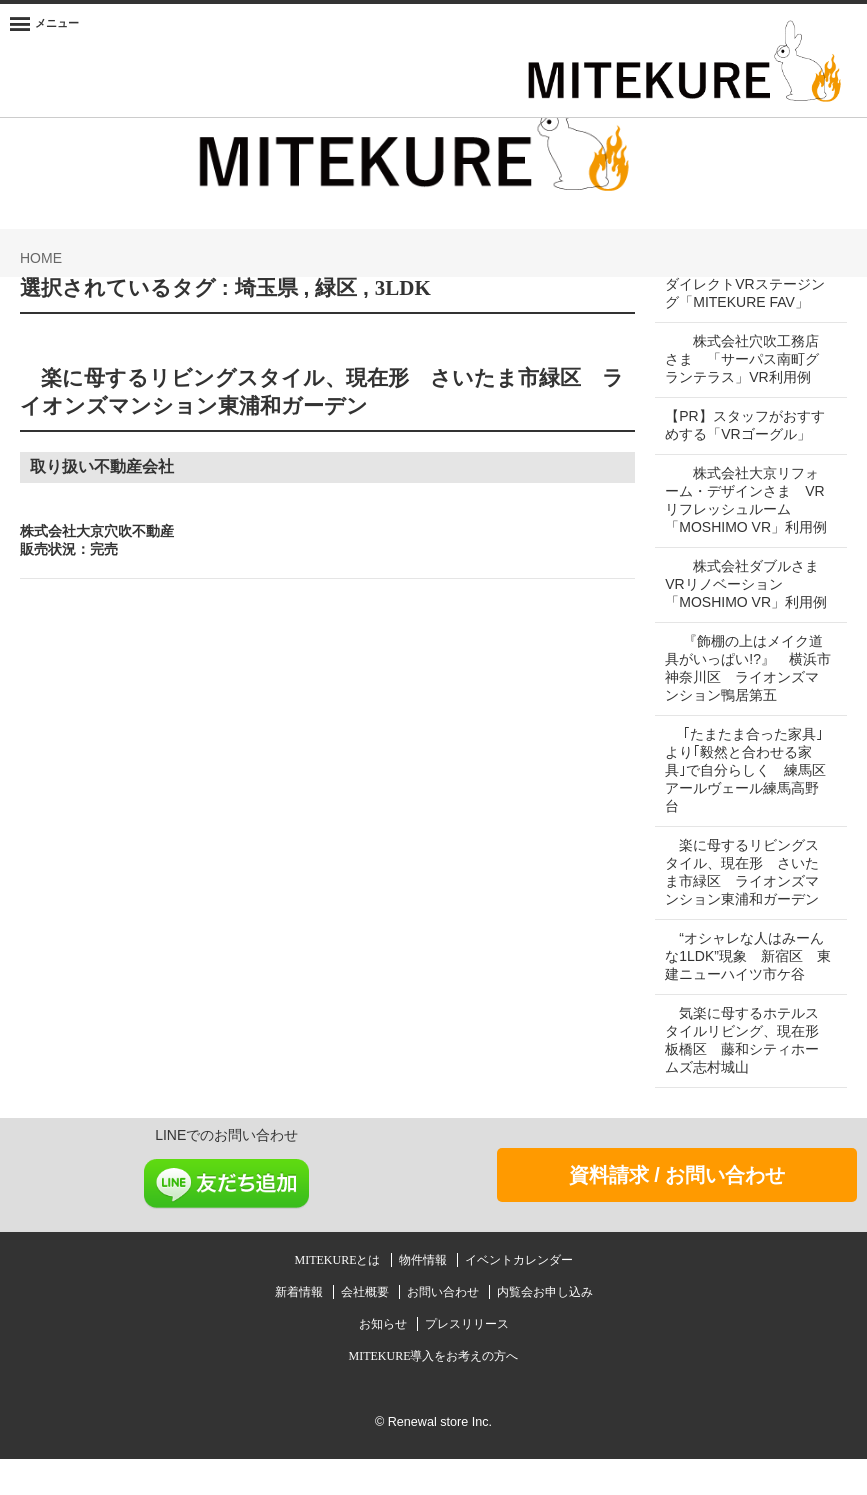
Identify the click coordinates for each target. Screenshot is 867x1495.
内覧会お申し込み (545, 1328)
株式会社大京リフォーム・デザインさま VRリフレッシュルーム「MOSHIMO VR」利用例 (744, 509)
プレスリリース (467, 1360)
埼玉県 (266, 288)
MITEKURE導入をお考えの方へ (434, 1392)
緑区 (336, 288)
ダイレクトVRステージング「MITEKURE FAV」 (744, 293)
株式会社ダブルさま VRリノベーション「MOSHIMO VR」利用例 (749, 611)
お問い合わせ (444, 1328)
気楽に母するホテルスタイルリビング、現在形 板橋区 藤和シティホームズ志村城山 (749, 1076)
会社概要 (366, 1328)
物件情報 (424, 1296)
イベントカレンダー (519, 1296)
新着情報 (300, 1328)
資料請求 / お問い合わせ (677, 1211)
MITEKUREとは (339, 1296)
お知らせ (384, 1360)
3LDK (403, 288)
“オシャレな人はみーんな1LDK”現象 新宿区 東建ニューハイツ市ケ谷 (744, 992)
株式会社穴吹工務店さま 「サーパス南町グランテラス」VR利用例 (742, 359)
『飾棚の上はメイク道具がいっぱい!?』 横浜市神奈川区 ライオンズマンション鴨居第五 (744, 704)
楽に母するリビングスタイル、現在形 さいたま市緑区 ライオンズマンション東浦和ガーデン (742, 908)
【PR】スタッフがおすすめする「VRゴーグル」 (744, 425)
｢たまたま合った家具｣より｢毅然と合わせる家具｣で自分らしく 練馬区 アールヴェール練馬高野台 (752, 806)
